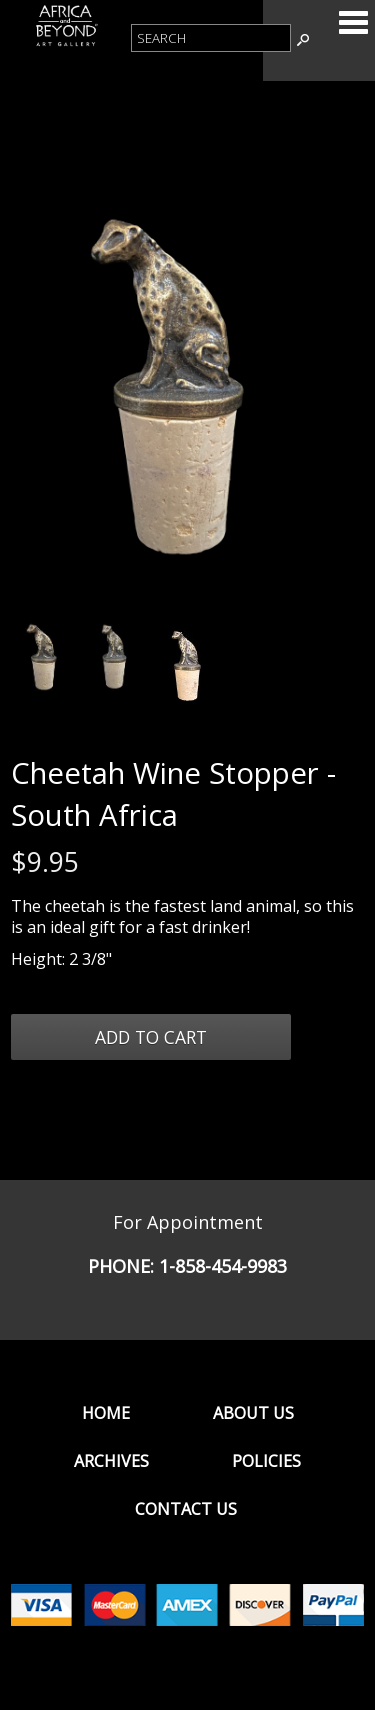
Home (106, 1413)
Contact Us (186, 1509)
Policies (266, 1461)
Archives (111, 1461)
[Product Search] (211, 38)
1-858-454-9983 (223, 1266)
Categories (353, 22)
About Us (253, 1413)
